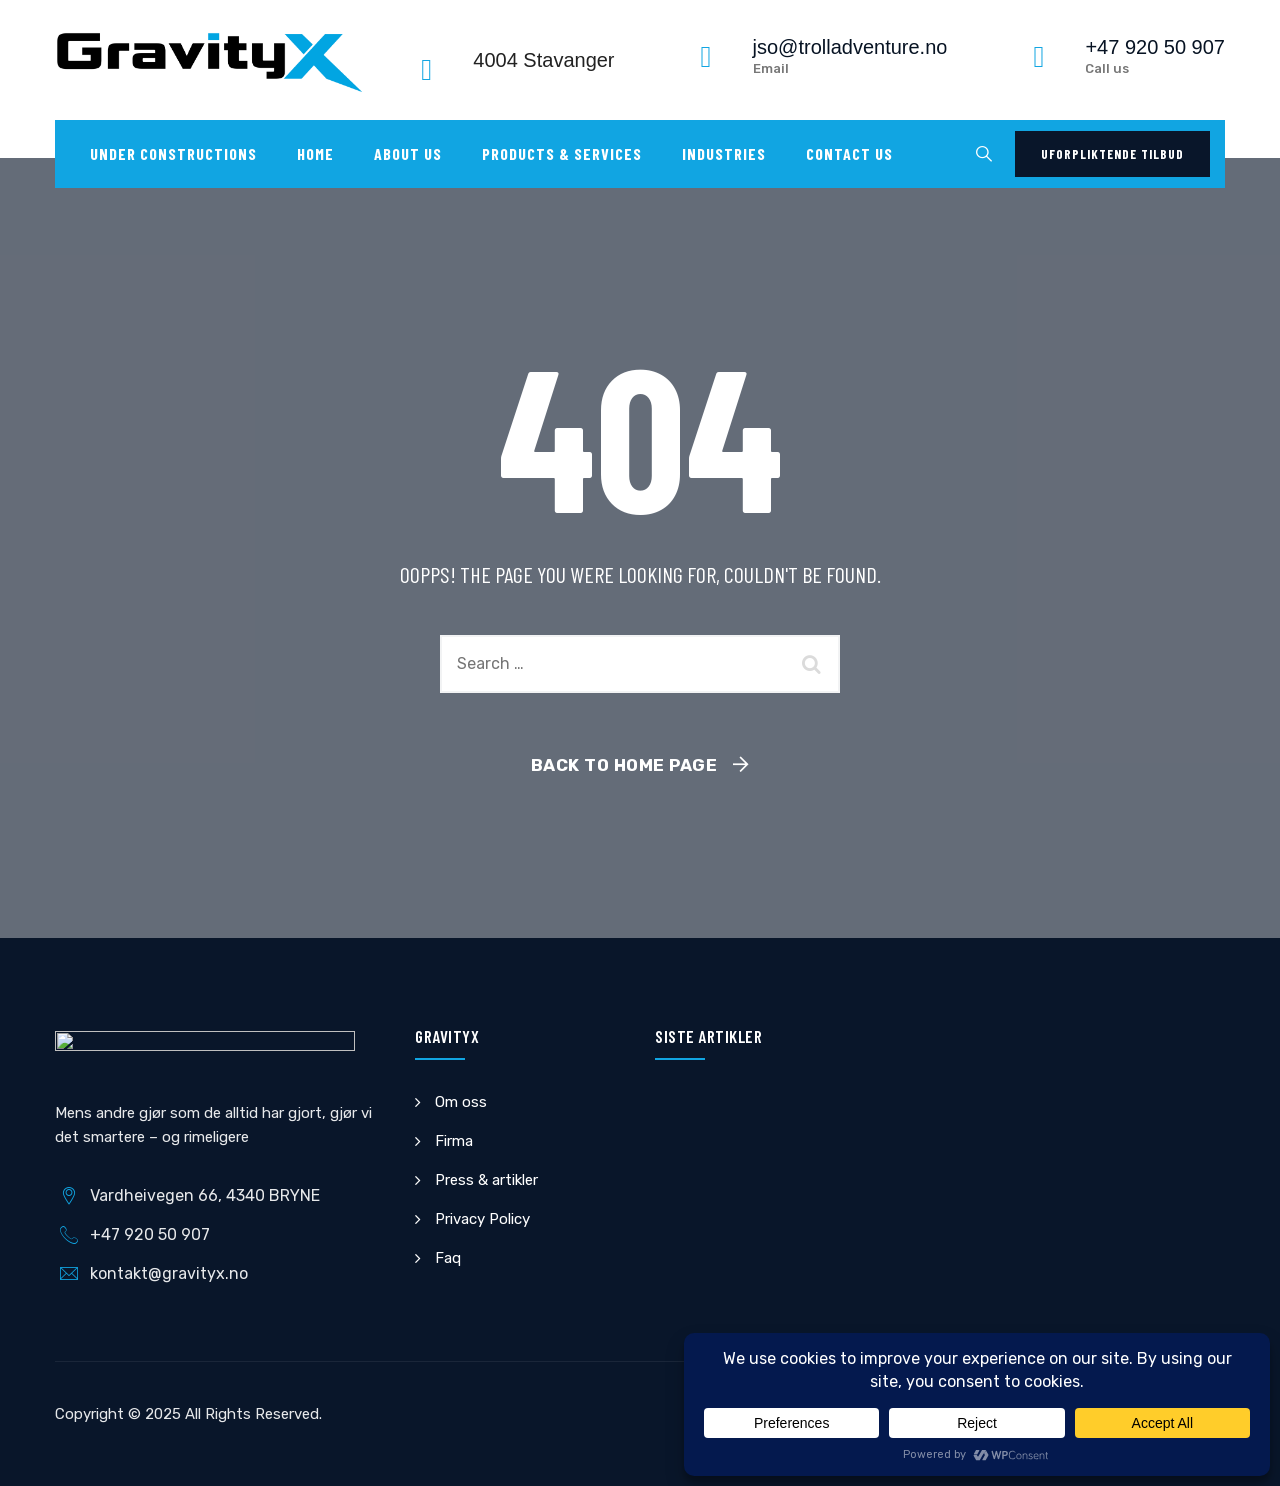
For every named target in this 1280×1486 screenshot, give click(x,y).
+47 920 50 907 (1155, 47)
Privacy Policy (482, 1219)
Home (315, 153)
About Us (408, 153)
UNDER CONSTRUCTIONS (173, 153)
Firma (454, 1141)
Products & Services (562, 153)
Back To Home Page (624, 765)
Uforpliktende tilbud (1112, 154)
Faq (448, 1258)
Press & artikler (486, 1180)
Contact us (849, 153)
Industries (724, 153)
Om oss (461, 1102)
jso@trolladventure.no (850, 47)
